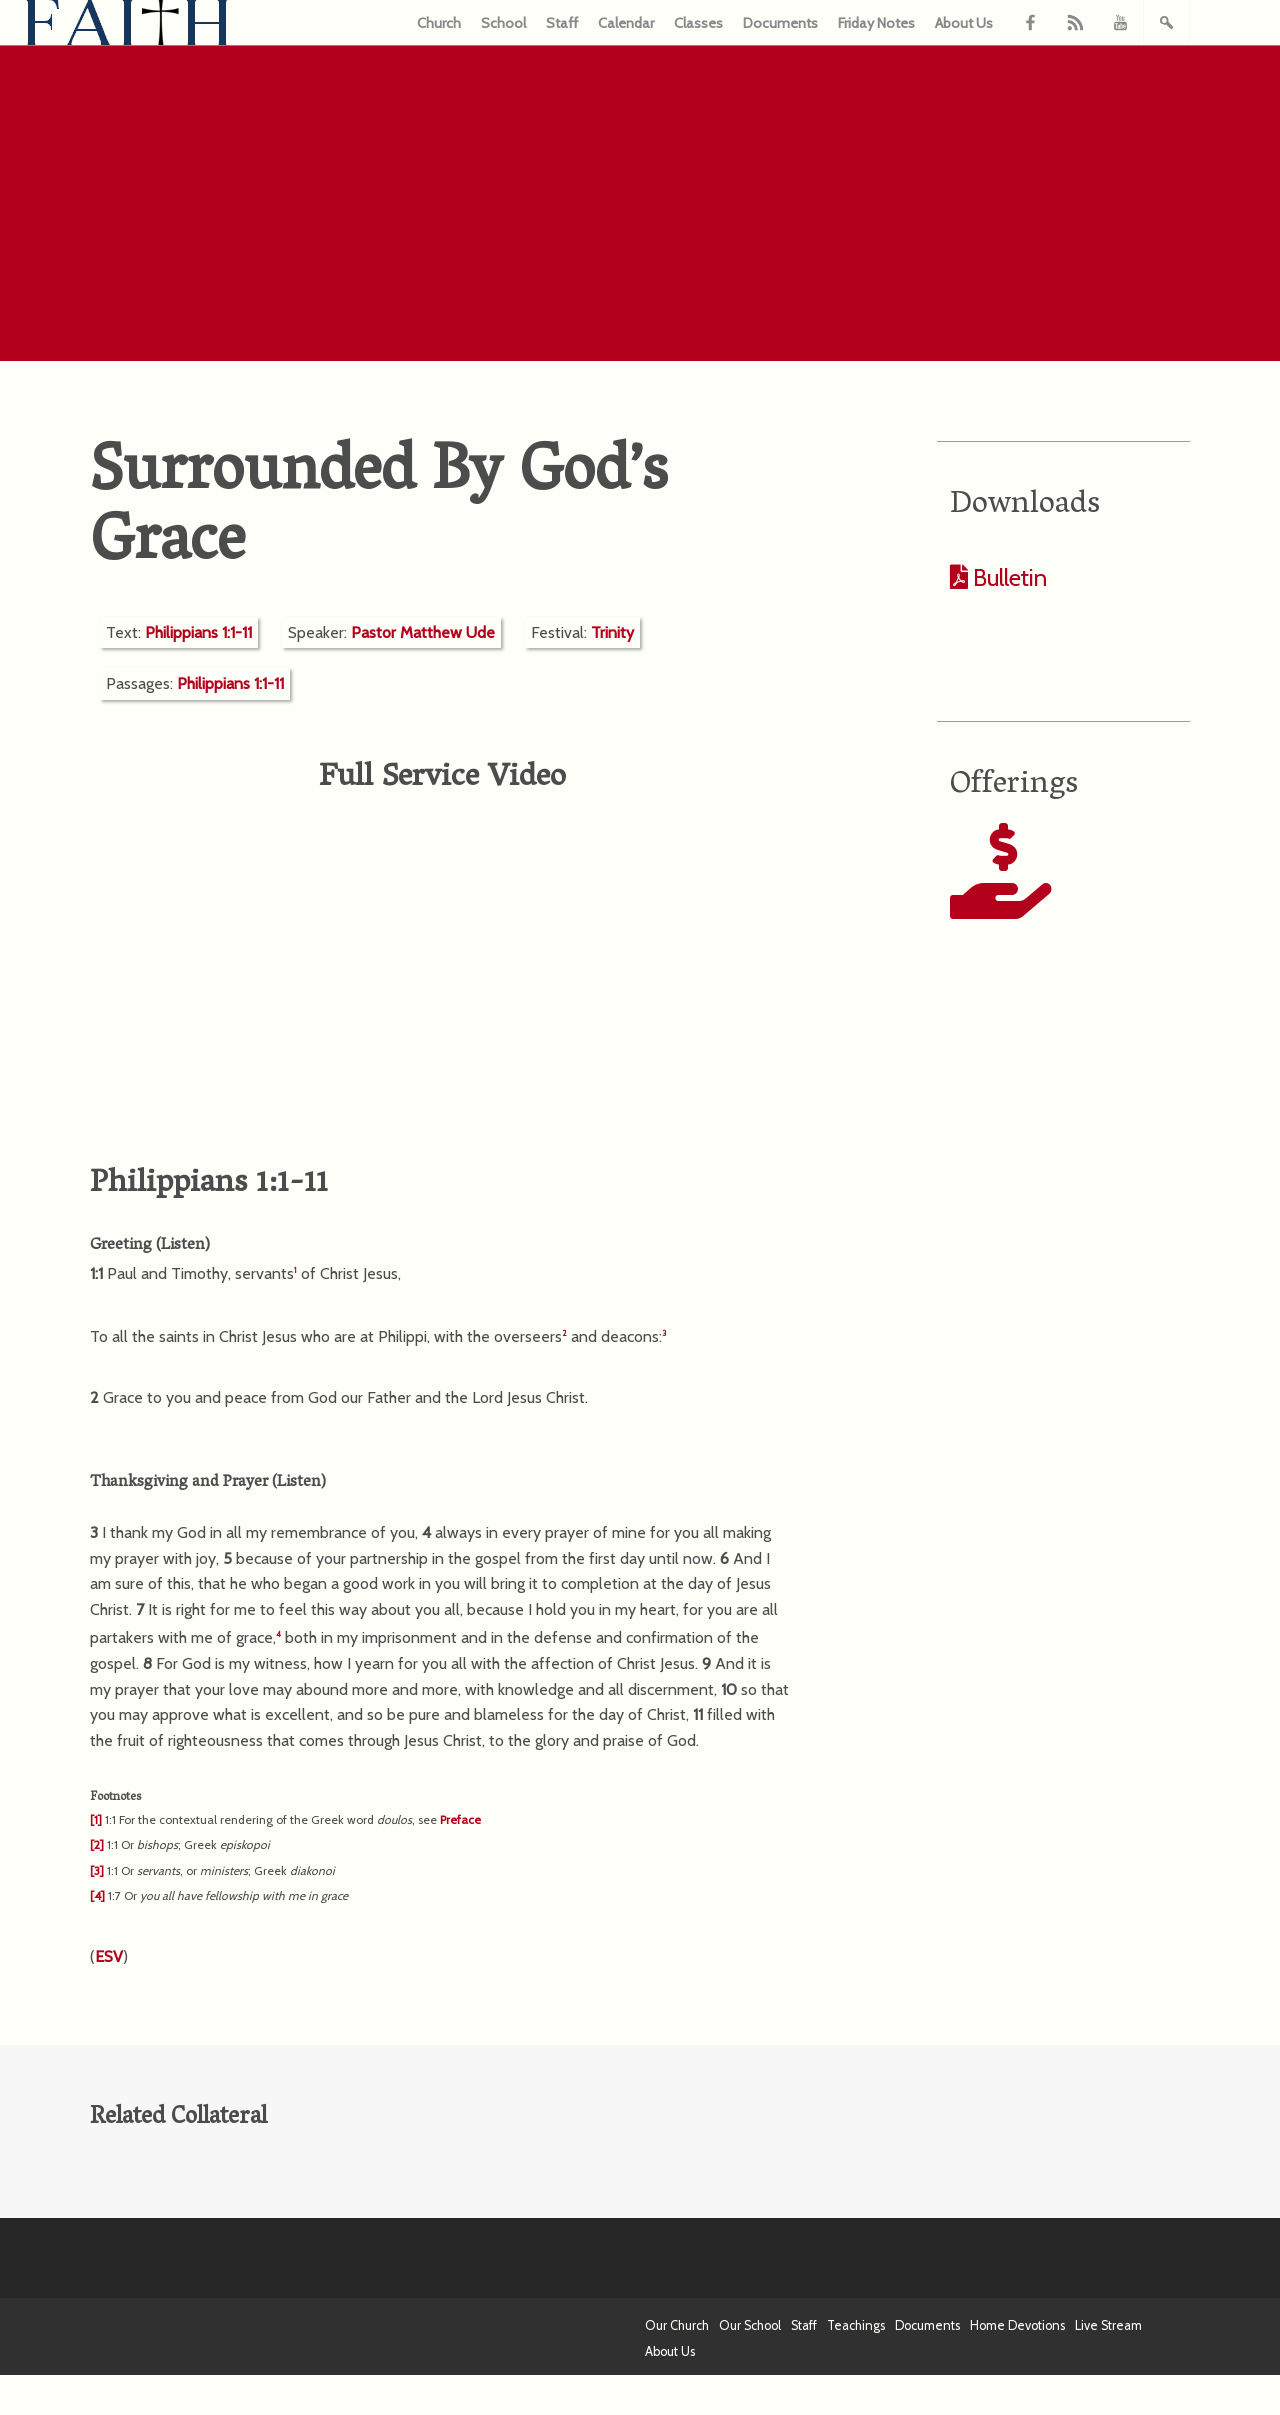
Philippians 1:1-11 (198, 632)
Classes (698, 23)
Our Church (677, 2325)
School (503, 23)
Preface (460, 1819)
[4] (97, 1895)
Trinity (612, 632)
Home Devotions (1017, 2325)
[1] (96, 1819)
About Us (964, 23)
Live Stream (1108, 2325)
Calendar (626, 23)
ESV (109, 1956)
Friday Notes (876, 23)
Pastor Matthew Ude (423, 632)
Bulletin (1007, 577)
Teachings (856, 2325)
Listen (183, 1246)
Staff (562, 23)
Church (439, 23)
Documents (780, 23)
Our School (750, 2325)
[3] (97, 1870)
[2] (97, 1844)
